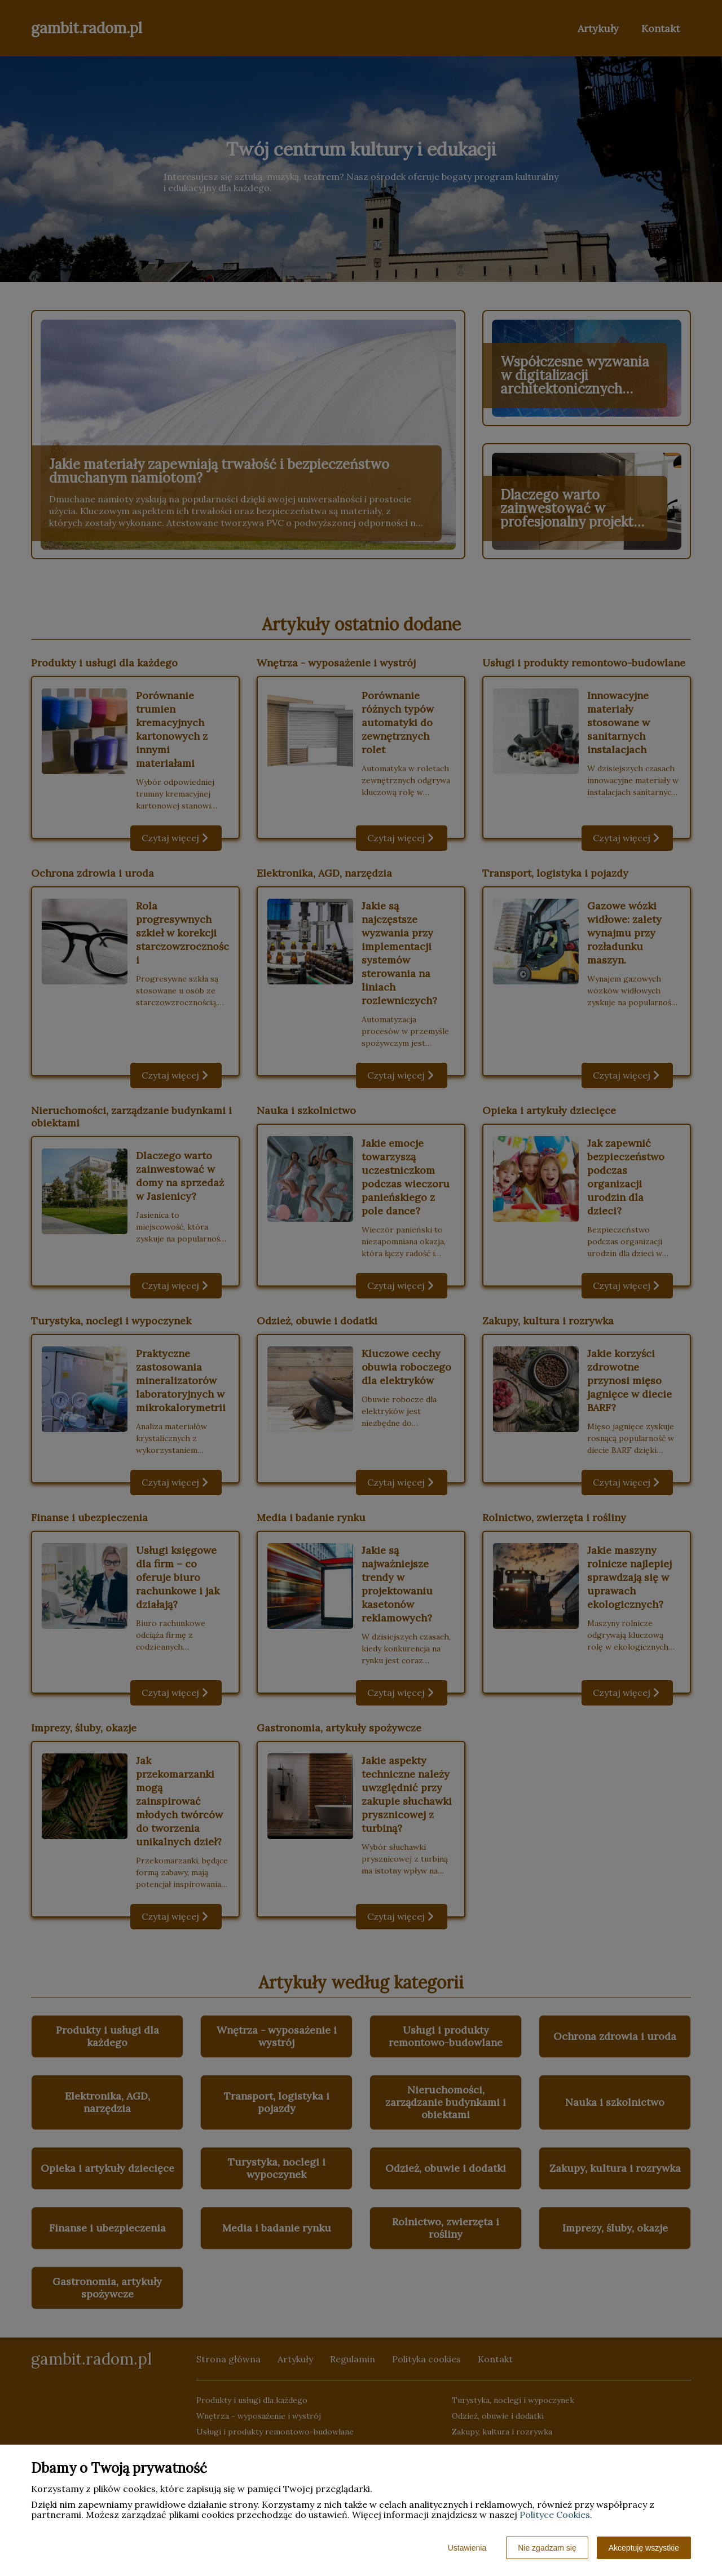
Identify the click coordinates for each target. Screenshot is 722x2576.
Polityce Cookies (555, 2514)
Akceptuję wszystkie (644, 2547)
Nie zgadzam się (547, 2547)
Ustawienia (467, 2547)
